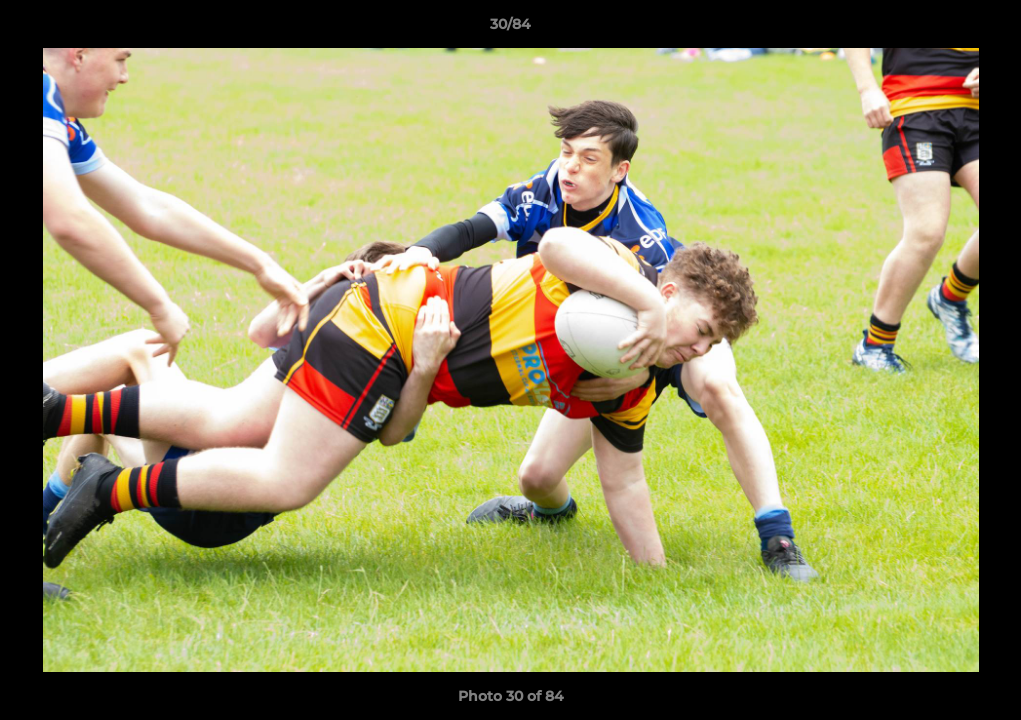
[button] (985, 29)
